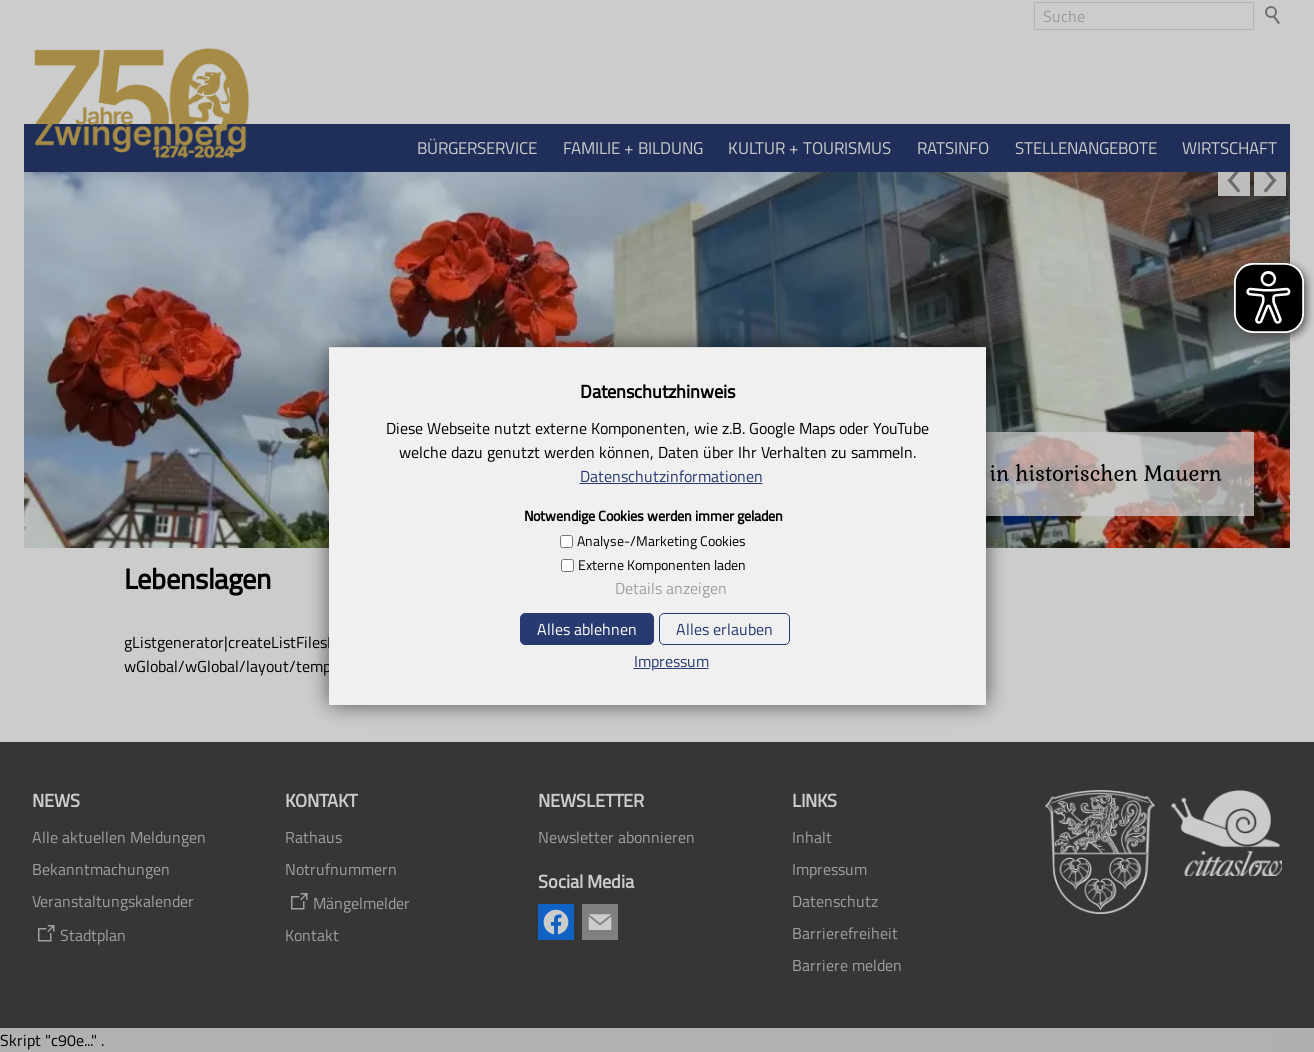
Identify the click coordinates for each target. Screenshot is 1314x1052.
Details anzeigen (671, 588)
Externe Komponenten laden (662, 565)
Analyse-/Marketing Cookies (661, 541)
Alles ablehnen (587, 629)
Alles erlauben (724, 629)
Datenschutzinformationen (671, 476)
